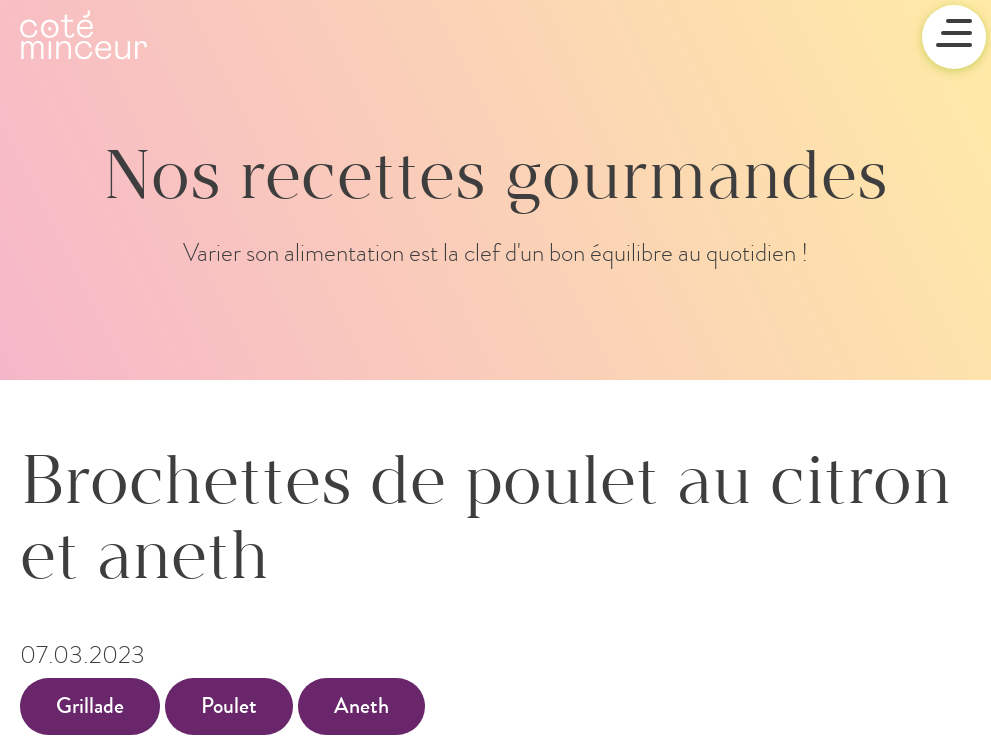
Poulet (229, 706)
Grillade (90, 706)
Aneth (361, 706)
